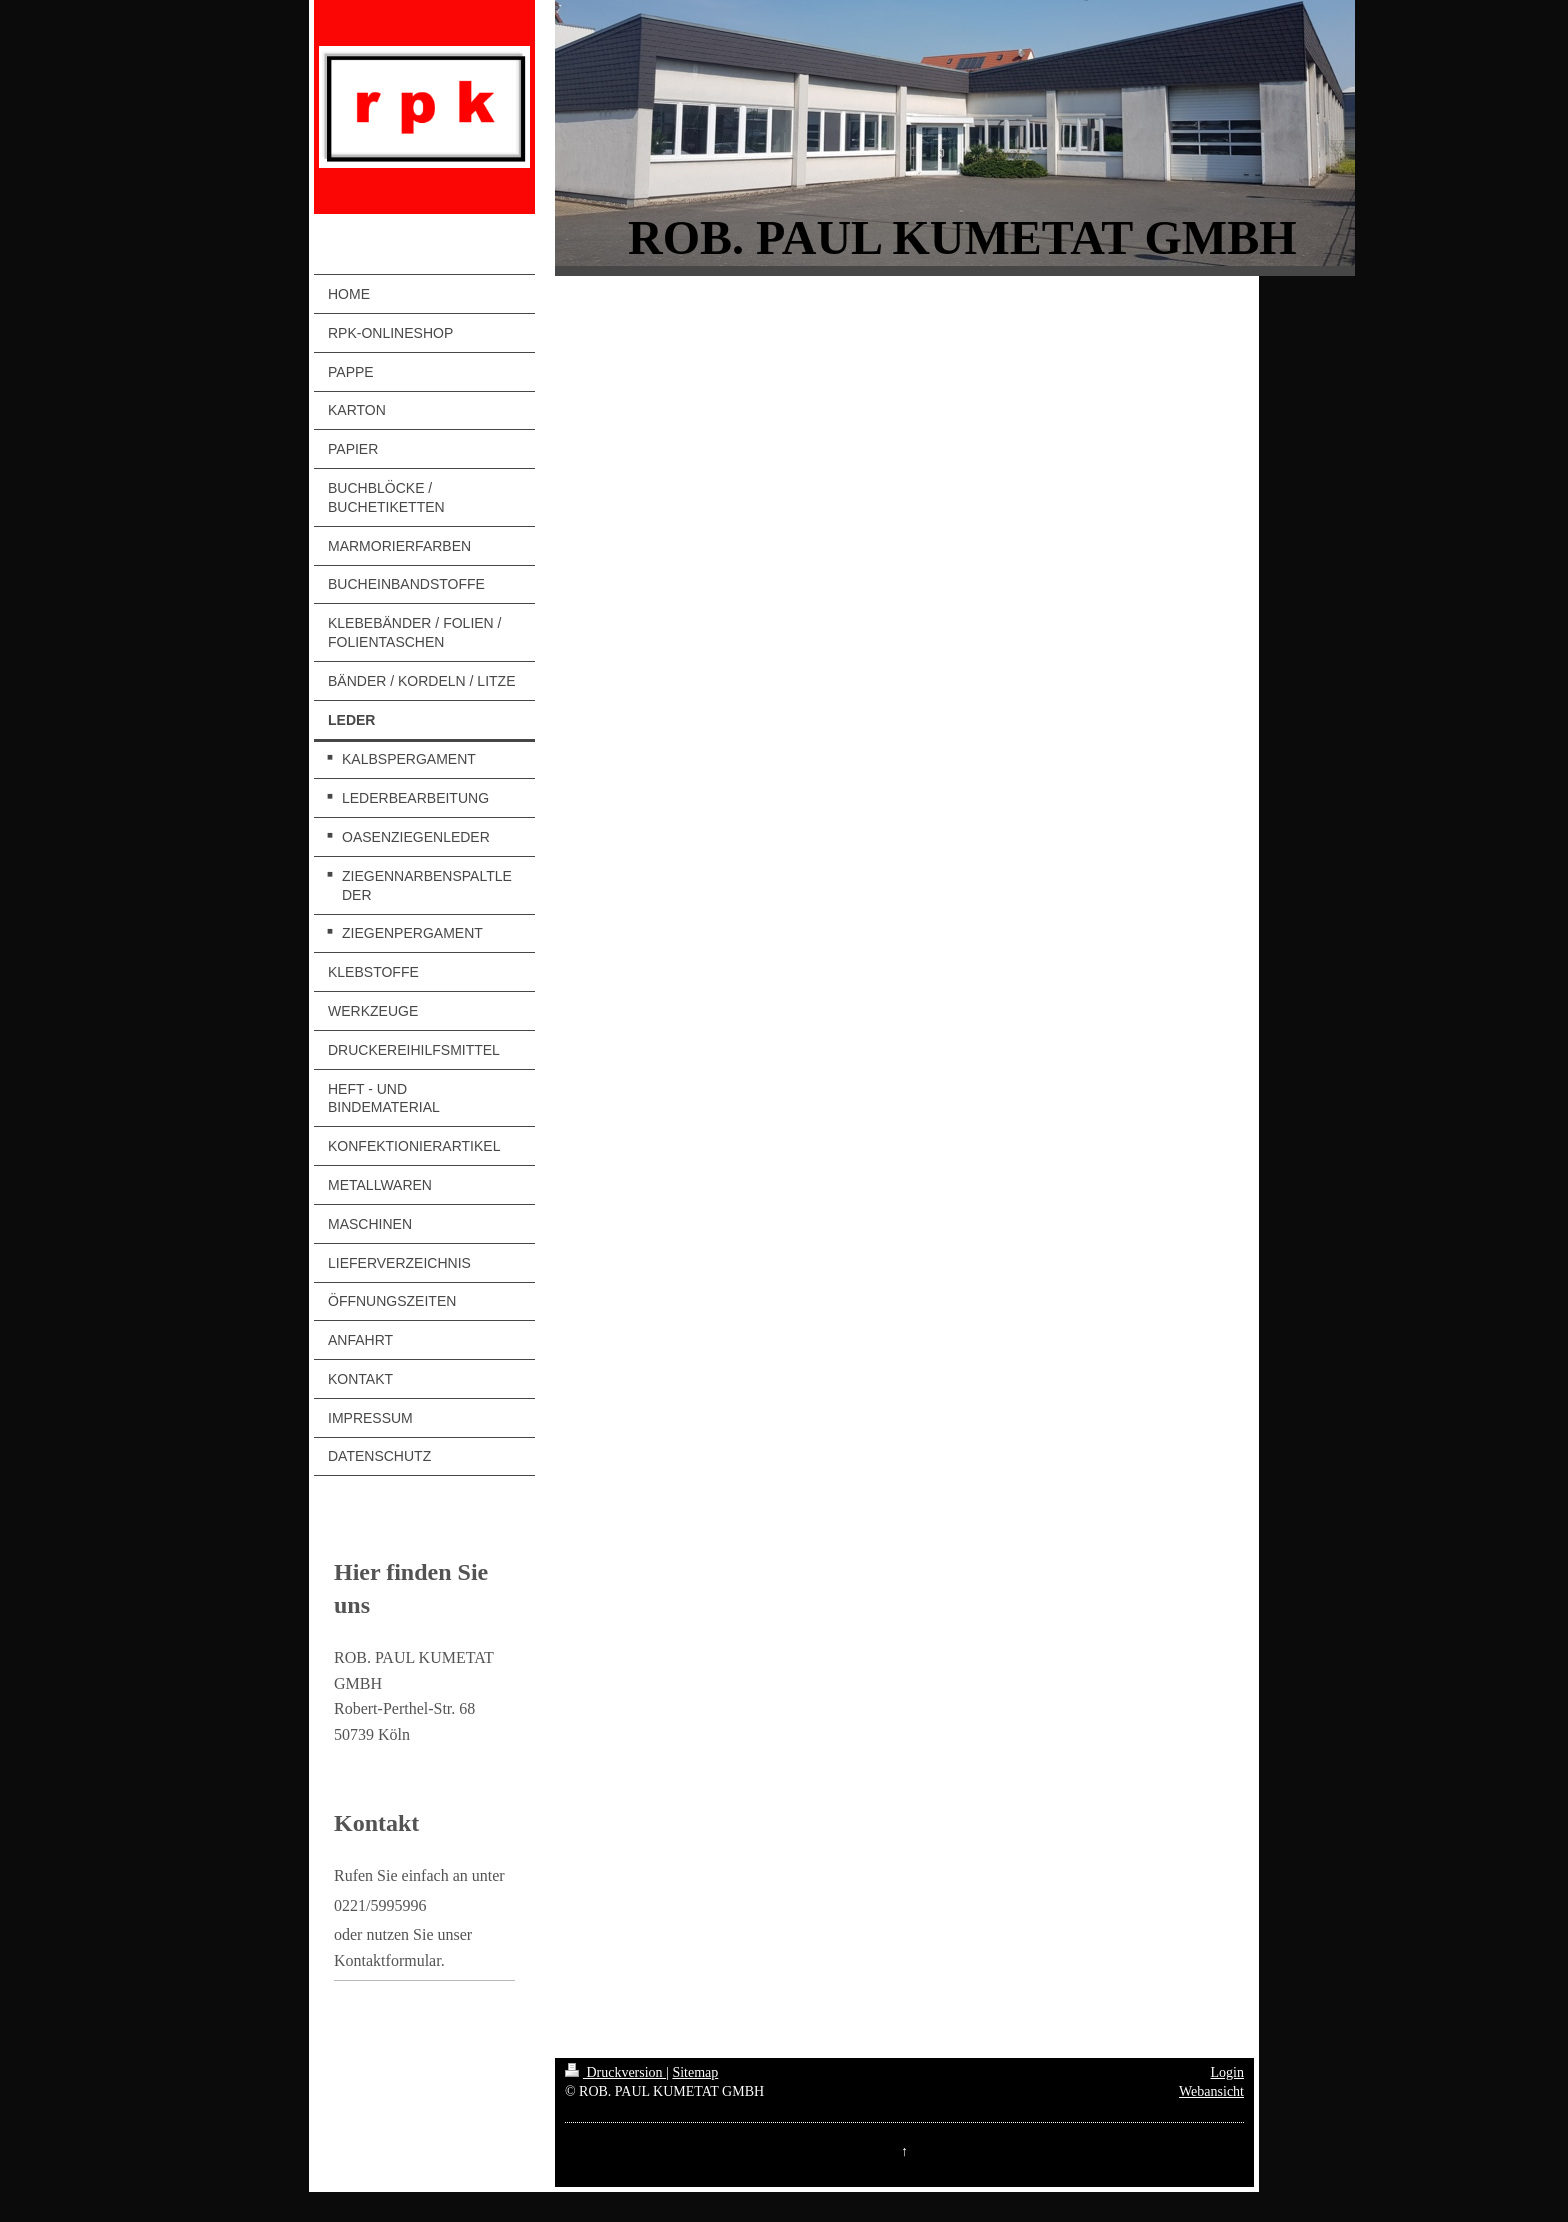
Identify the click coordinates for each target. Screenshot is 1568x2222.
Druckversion (615, 2072)
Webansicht (1211, 2091)
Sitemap (695, 2072)
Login (1227, 2072)
